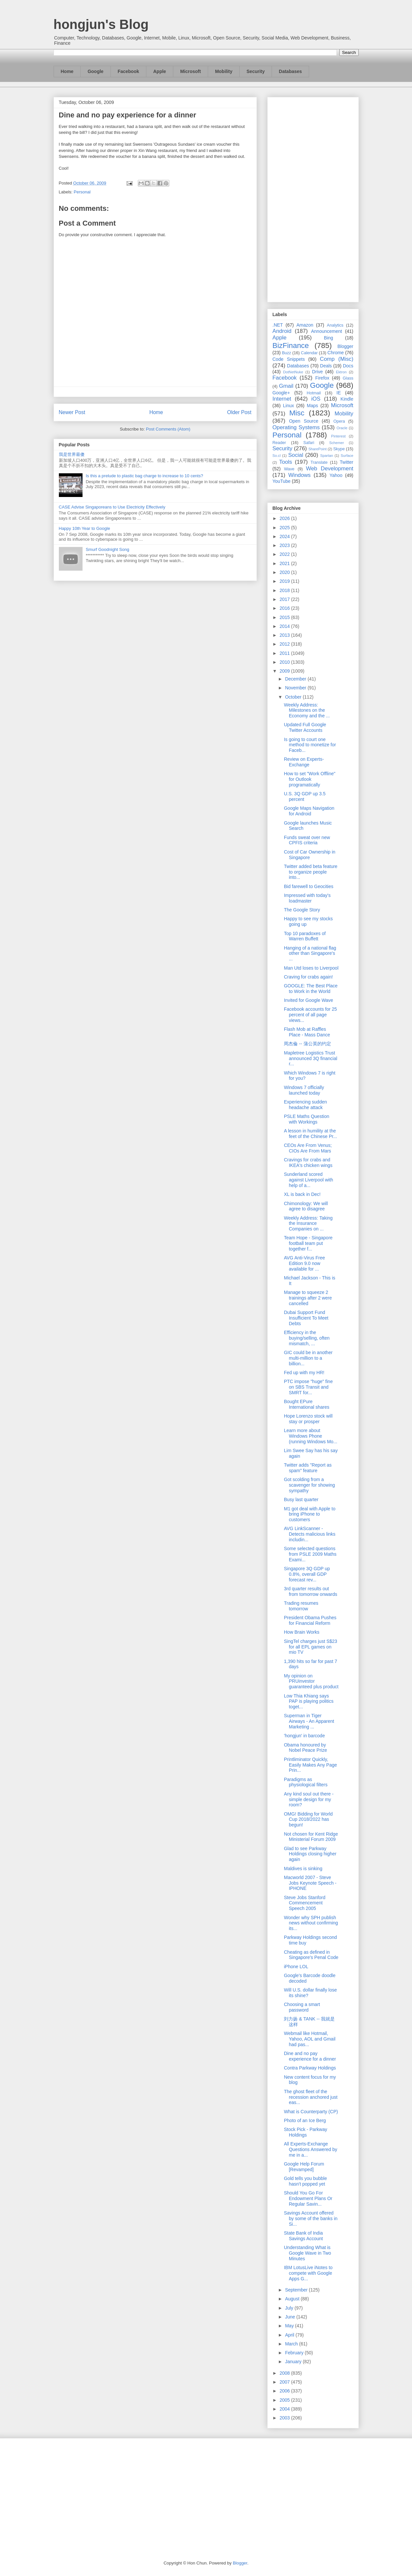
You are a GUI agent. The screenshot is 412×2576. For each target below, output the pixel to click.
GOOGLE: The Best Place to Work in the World (310, 988)
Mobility (223, 71)
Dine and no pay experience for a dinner (310, 2056)
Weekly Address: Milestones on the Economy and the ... (307, 710)
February (295, 2352)
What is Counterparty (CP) (311, 2111)
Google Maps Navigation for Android (309, 810)
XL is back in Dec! (302, 1194)
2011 (285, 653)
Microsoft (190, 71)
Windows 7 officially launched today (304, 1090)
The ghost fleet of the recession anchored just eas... (310, 2097)
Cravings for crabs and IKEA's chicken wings (308, 1162)
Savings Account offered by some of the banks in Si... (310, 2218)
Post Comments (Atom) (168, 429)
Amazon (305, 325)
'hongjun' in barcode (304, 1735)
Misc (296, 413)
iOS (316, 399)
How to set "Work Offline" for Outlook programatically (309, 779)
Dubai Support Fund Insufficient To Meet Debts (306, 1318)
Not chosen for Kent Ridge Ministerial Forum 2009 (311, 1836)
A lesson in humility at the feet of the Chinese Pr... (310, 1133)
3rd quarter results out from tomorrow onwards (310, 1591)
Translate (318, 462)
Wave (289, 469)
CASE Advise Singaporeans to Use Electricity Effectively (112, 507)
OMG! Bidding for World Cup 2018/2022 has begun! (308, 1819)
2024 (285, 536)
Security (256, 71)
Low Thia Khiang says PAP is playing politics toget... (308, 1701)
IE (338, 392)
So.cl (277, 456)
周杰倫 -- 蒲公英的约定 (307, 1043)
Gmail (286, 386)
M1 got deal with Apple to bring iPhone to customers (309, 1514)
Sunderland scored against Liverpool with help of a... (308, 1180)
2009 (285, 671)
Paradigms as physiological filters (305, 1782)
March (292, 2343)
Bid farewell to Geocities (308, 886)
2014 (285, 626)
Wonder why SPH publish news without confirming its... (311, 1923)
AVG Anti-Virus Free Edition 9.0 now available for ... (304, 1263)
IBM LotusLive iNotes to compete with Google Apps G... (308, 2273)
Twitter (346, 462)
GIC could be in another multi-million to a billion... (308, 1358)
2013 (285, 635)
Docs (348, 365)
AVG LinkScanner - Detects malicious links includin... (309, 1534)
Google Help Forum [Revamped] (304, 2166)
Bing (328, 337)
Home (67, 71)
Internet (282, 399)
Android (282, 331)
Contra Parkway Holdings (310, 2067)
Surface (347, 456)
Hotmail (314, 393)
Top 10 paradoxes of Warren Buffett (305, 936)
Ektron (341, 372)
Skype (339, 449)
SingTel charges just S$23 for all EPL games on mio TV (310, 1647)
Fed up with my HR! (304, 1372)
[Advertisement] (313, 198)
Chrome (335, 352)
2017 (285, 599)
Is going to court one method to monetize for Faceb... (310, 745)
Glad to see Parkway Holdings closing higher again (310, 1854)
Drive (317, 371)
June (290, 2316)
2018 (285, 590)
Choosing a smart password (302, 2007)
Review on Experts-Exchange (304, 761)
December (296, 678)
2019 (285, 581)
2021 (285, 563)
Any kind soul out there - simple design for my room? (308, 1799)
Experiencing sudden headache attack (305, 1104)
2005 (285, 2400)
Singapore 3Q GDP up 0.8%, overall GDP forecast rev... (307, 1574)
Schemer (336, 443)
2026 (285, 518)
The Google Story (302, 909)
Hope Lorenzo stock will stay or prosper (308, 1418)
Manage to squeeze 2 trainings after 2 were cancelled (308, 1298)
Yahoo (335, 475)
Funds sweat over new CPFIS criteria (307, 840)
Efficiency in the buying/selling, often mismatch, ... (306, 1338)
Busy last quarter (301, 1499)
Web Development (329, 468)
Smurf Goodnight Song (107, 549)
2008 (285, 2373)
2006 (285, 2390)
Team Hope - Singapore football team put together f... (308, 1243)
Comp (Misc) (336, 359)
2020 (285, 572)
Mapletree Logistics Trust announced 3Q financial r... (310, 1058)
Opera (339, 421)
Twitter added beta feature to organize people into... (310, 872)
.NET (278, 325)
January (294, 2361)
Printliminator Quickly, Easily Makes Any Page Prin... (310, 1765)
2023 (285, 545)
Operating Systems (296, 427)
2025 (285, 527)
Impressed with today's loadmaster (307, 898)
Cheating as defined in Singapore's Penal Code (311, 1954)
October (294, 697)
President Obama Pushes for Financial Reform (310, 1620)
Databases (290, 71)
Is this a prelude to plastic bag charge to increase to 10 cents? (144, 475)
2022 (285, 554)
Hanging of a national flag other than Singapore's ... (310, 953)
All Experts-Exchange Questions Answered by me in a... (310, 2149)
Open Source (303, 421)
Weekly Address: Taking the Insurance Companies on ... (308, 1223)
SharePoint (317, 449)
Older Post (239, 412)
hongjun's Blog (101, 24)
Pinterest (338, 436)
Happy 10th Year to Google (84, 528)
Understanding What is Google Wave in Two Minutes (307, 2253)
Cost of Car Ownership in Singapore (309, 854)
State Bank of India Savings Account (303, 2235)
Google (95, 71)
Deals (326, 365)
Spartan (326, 456)
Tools (285, 462)
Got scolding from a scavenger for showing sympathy (309, 1485)
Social (295, 455)
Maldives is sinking (303, 1868)
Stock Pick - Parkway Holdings (305, 2132)
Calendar (309, 353)
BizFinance (291, 345)
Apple (159, 71)
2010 (285, 662)
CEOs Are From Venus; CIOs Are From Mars (308, 1148)
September (297, 2289)
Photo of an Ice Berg (305, 2120)
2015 (285, 617)
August (293, 2298)
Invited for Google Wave (308, 1000)
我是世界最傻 (72, 454)
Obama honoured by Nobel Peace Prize (305, 1747)
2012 (285, 644)
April (290, 2335)
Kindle (347, 399)
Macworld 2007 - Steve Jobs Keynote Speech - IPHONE (310, 1883)
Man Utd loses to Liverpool (311, 968)
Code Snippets (289, 359)
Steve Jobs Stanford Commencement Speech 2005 (304, 1903)
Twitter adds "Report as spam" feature (307, 1467)
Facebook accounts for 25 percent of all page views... (310, 1014)
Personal (82, 191)
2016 (285, 608)
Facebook (128, 71)
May (290, 2325)
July (290, 2308)
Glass (348, 378)
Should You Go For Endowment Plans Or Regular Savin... (308, 2198)
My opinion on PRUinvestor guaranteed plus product (311, 1681)
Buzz (286, 353)
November (296, 687)
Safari (308, 442)
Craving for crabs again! (308, 976)
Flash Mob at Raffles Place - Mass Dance (307, 1032)
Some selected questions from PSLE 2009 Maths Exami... (310, 1554)
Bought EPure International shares (306, 1404)
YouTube (282, 481)
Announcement (326, 331)
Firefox (322, 378)
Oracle (341, 428)
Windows (299, 475)
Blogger (345, 346)
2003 (285, 2417)
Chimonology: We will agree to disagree (306, 1206)
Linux (288, 405)
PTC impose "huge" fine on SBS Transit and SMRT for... (308, 1387)
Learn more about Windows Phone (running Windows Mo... (310, 1436)
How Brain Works (301, 1632)
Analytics (335, 325)
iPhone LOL (296, 1966)
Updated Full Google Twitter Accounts (305, 727)
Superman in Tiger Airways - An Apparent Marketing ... (309, 1721)
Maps (312, 405)
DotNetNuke (293, 372)
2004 (285, 2409)
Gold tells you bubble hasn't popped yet (305, 2181)
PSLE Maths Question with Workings (306, 1119)
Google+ (281, 392)
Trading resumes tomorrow (301, 1605)
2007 (285, 2382)
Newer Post (72, 412)
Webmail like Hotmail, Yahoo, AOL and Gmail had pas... (309, 2039)
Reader (279, 442)
